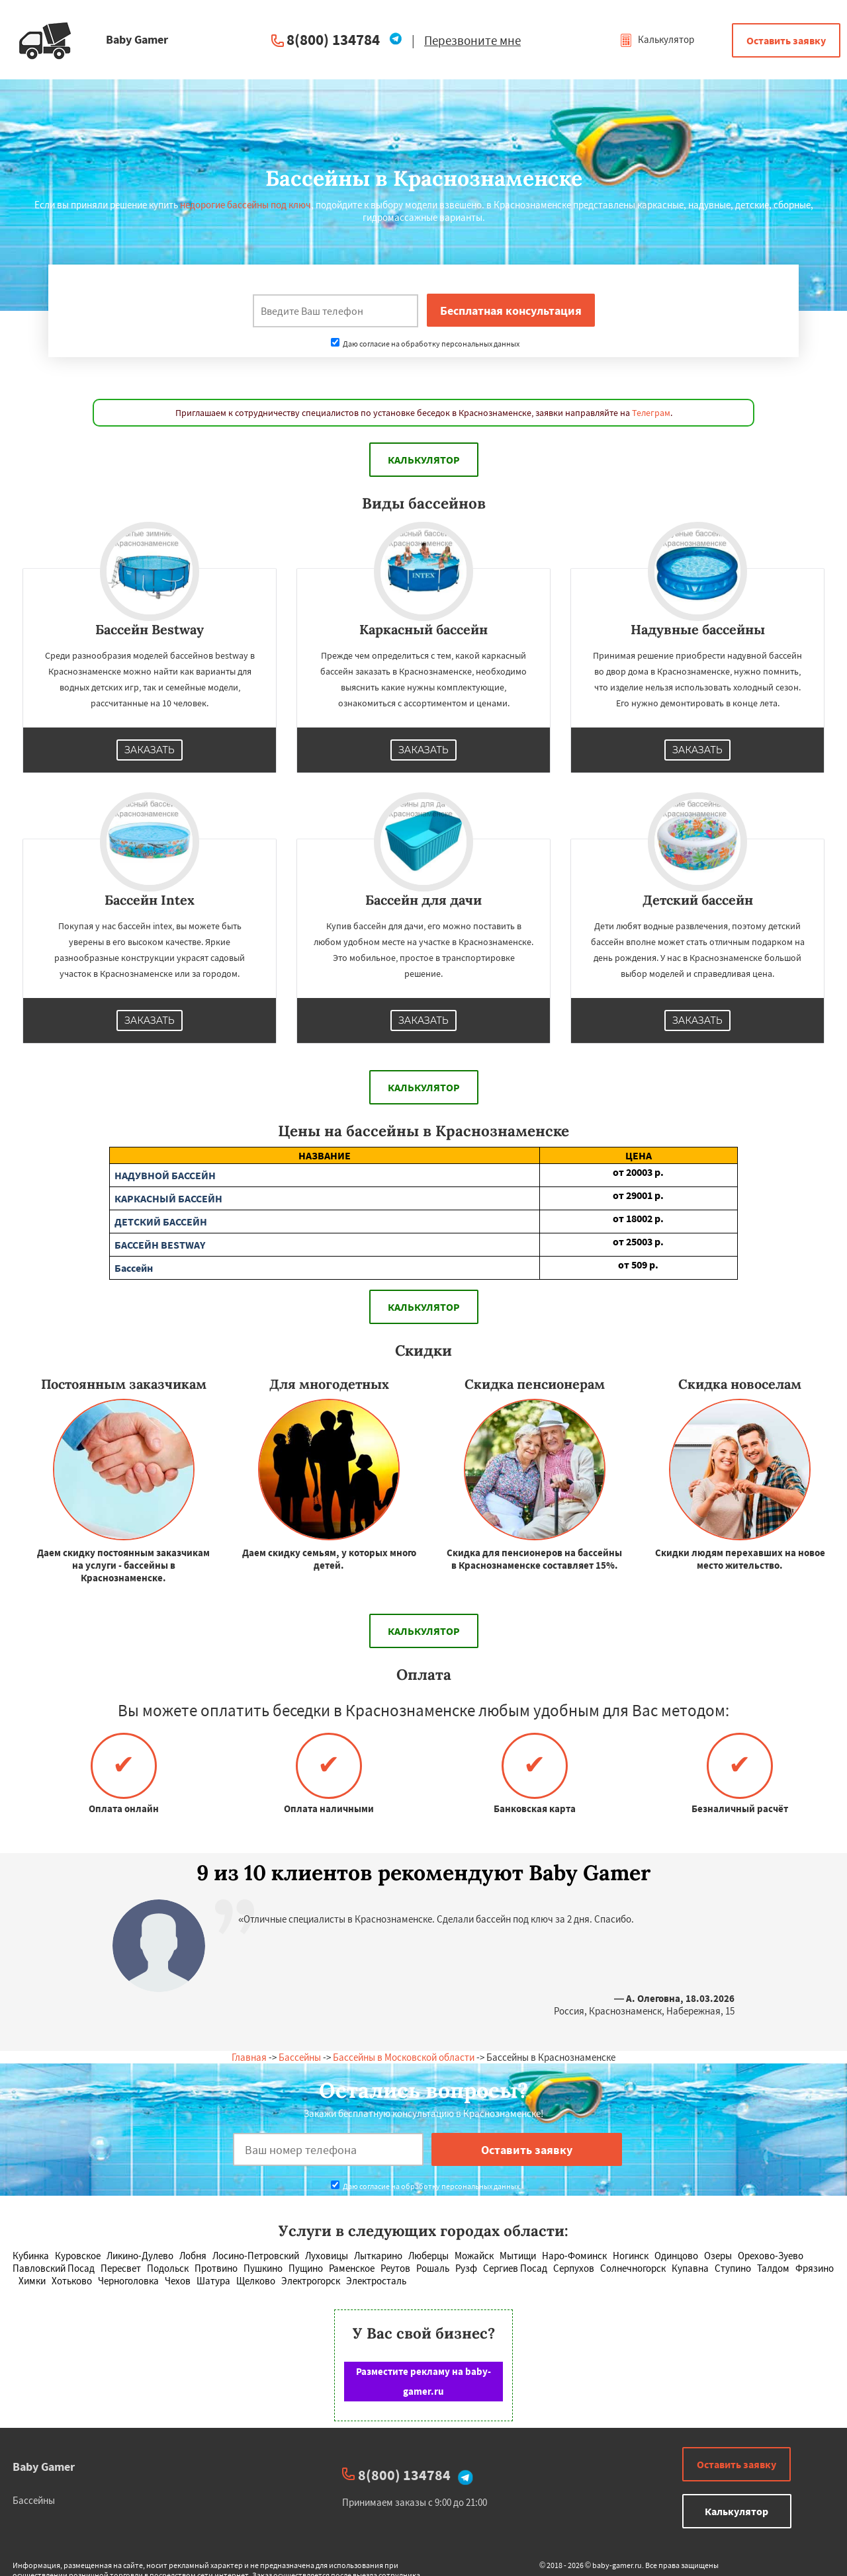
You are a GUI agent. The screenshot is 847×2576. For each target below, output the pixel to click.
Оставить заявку (786, 40)
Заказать (149, 750)
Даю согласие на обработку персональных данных (425, 344)
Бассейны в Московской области (403, 2057)
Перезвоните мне (472, 40)
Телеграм (651, 413)
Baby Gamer (44, 2466)
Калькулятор (656, 39)
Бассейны (300, 2057)
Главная (249, 2057)
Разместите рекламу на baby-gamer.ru (423, 2381)
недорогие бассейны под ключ (245, 204)
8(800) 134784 (333, 39)
